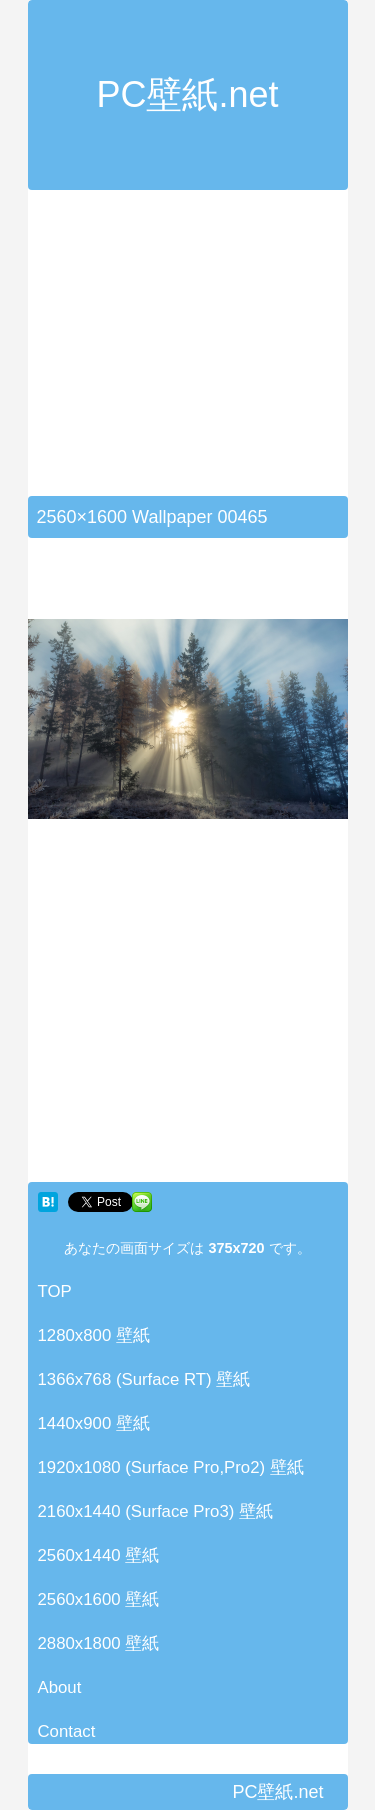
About (60, 1687)
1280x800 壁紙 (94, 1335)
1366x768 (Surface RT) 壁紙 (144, 1379)
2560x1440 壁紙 (99, 1555)
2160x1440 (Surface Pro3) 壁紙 (156, 1511)
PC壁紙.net (187, 94)
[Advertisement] (196, 355)
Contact (67, 1731)
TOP (55, 1291)
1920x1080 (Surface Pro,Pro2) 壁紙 (171, 1467)
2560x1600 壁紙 (99, 1599)
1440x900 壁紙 (94, 1423)
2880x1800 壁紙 (99, 1643)
